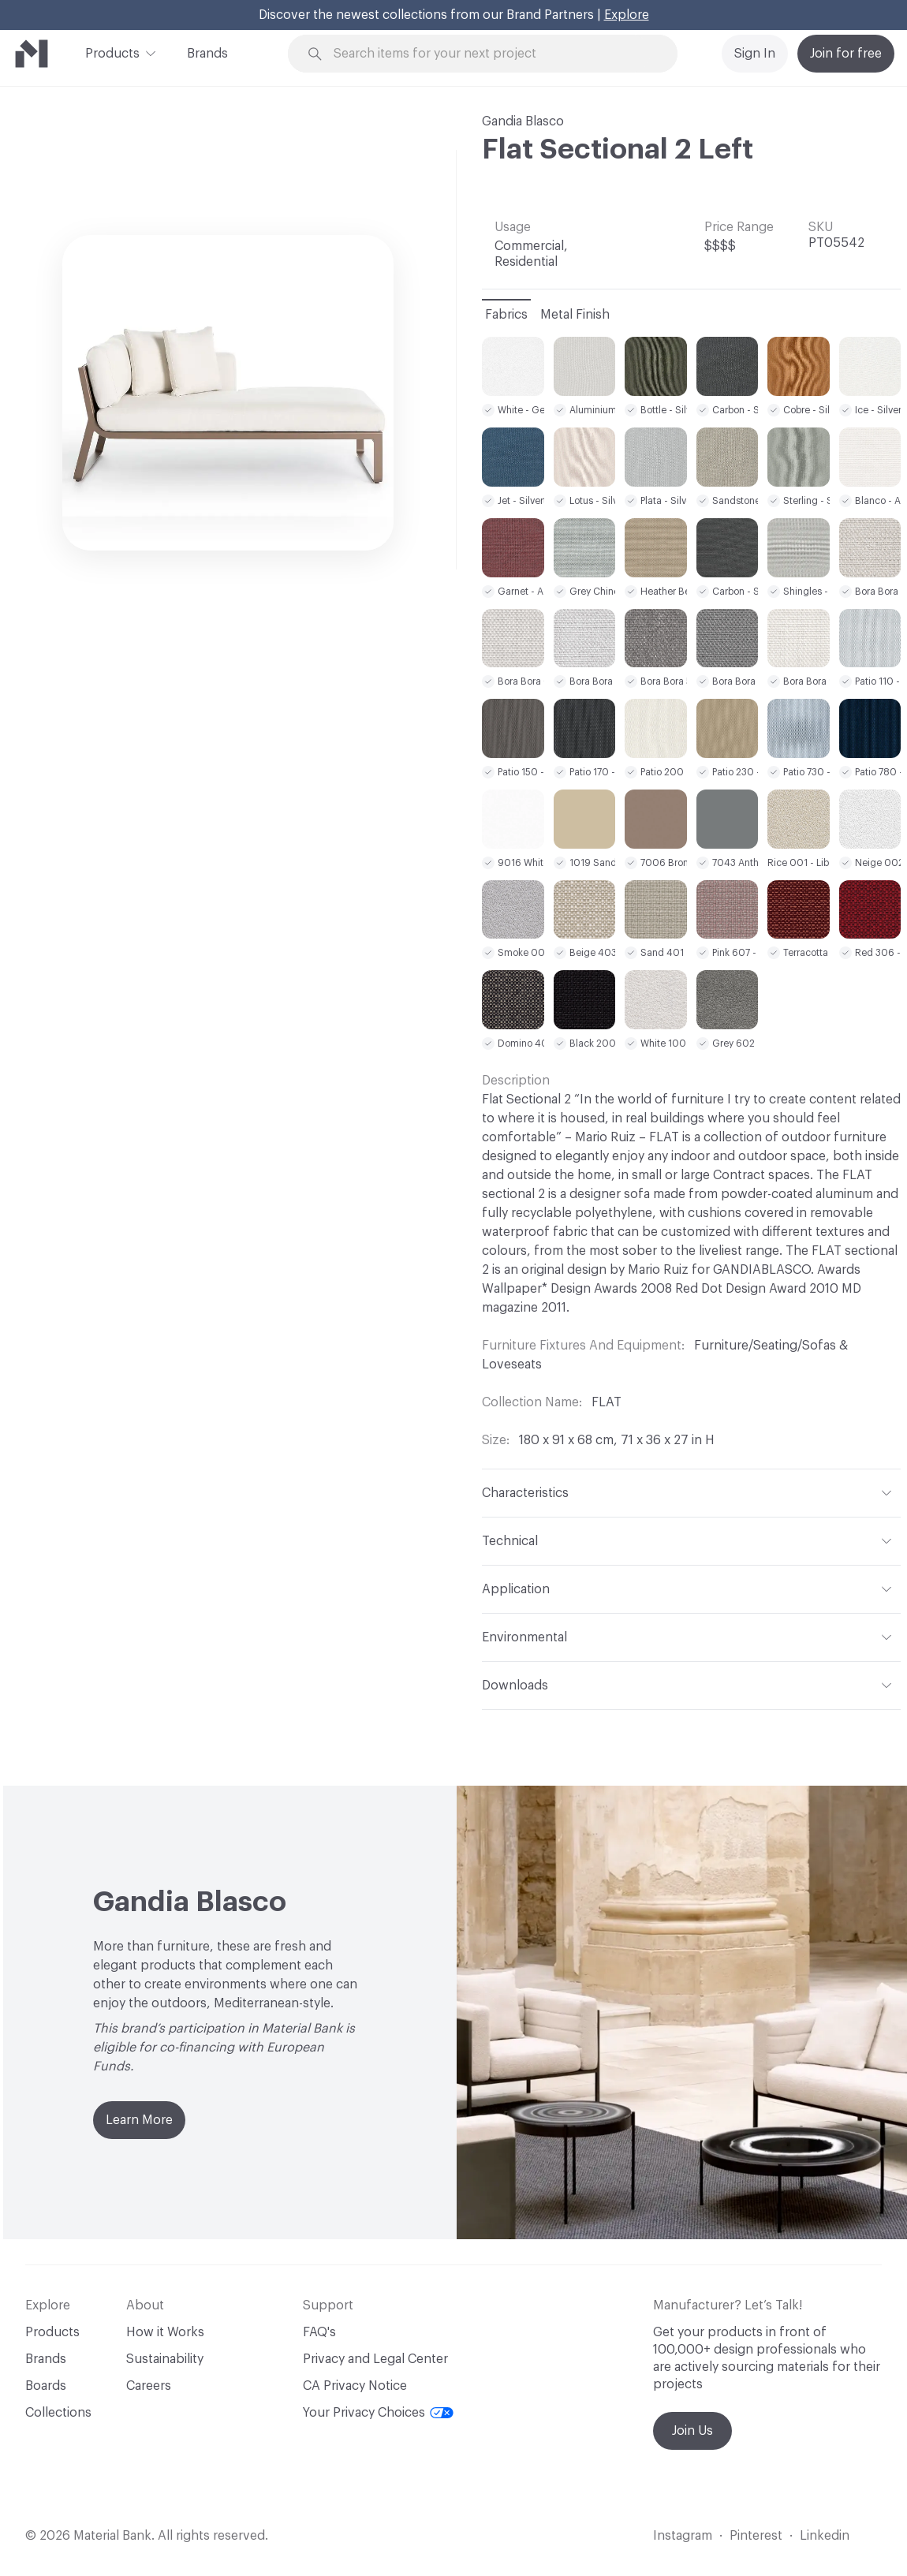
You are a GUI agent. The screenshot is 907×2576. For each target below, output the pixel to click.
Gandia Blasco (523, 121)
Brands (207, 53)
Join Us (692, 2431)
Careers (148, 2386)
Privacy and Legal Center (375, 2359)
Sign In (754, 53)
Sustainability (164, 2359)
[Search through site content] (492, 54)
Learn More (139, 2120)
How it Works (165, 2332)
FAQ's (319, 2332)
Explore (626, 15)
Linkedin (824, 2535)
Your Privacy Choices (378, 2412)
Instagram (682, 2535)
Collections (58, 2412)
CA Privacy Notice (355, 2386)
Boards (45, 2386)
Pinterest (756, 2535)
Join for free (846, 53)
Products (112, 52)
